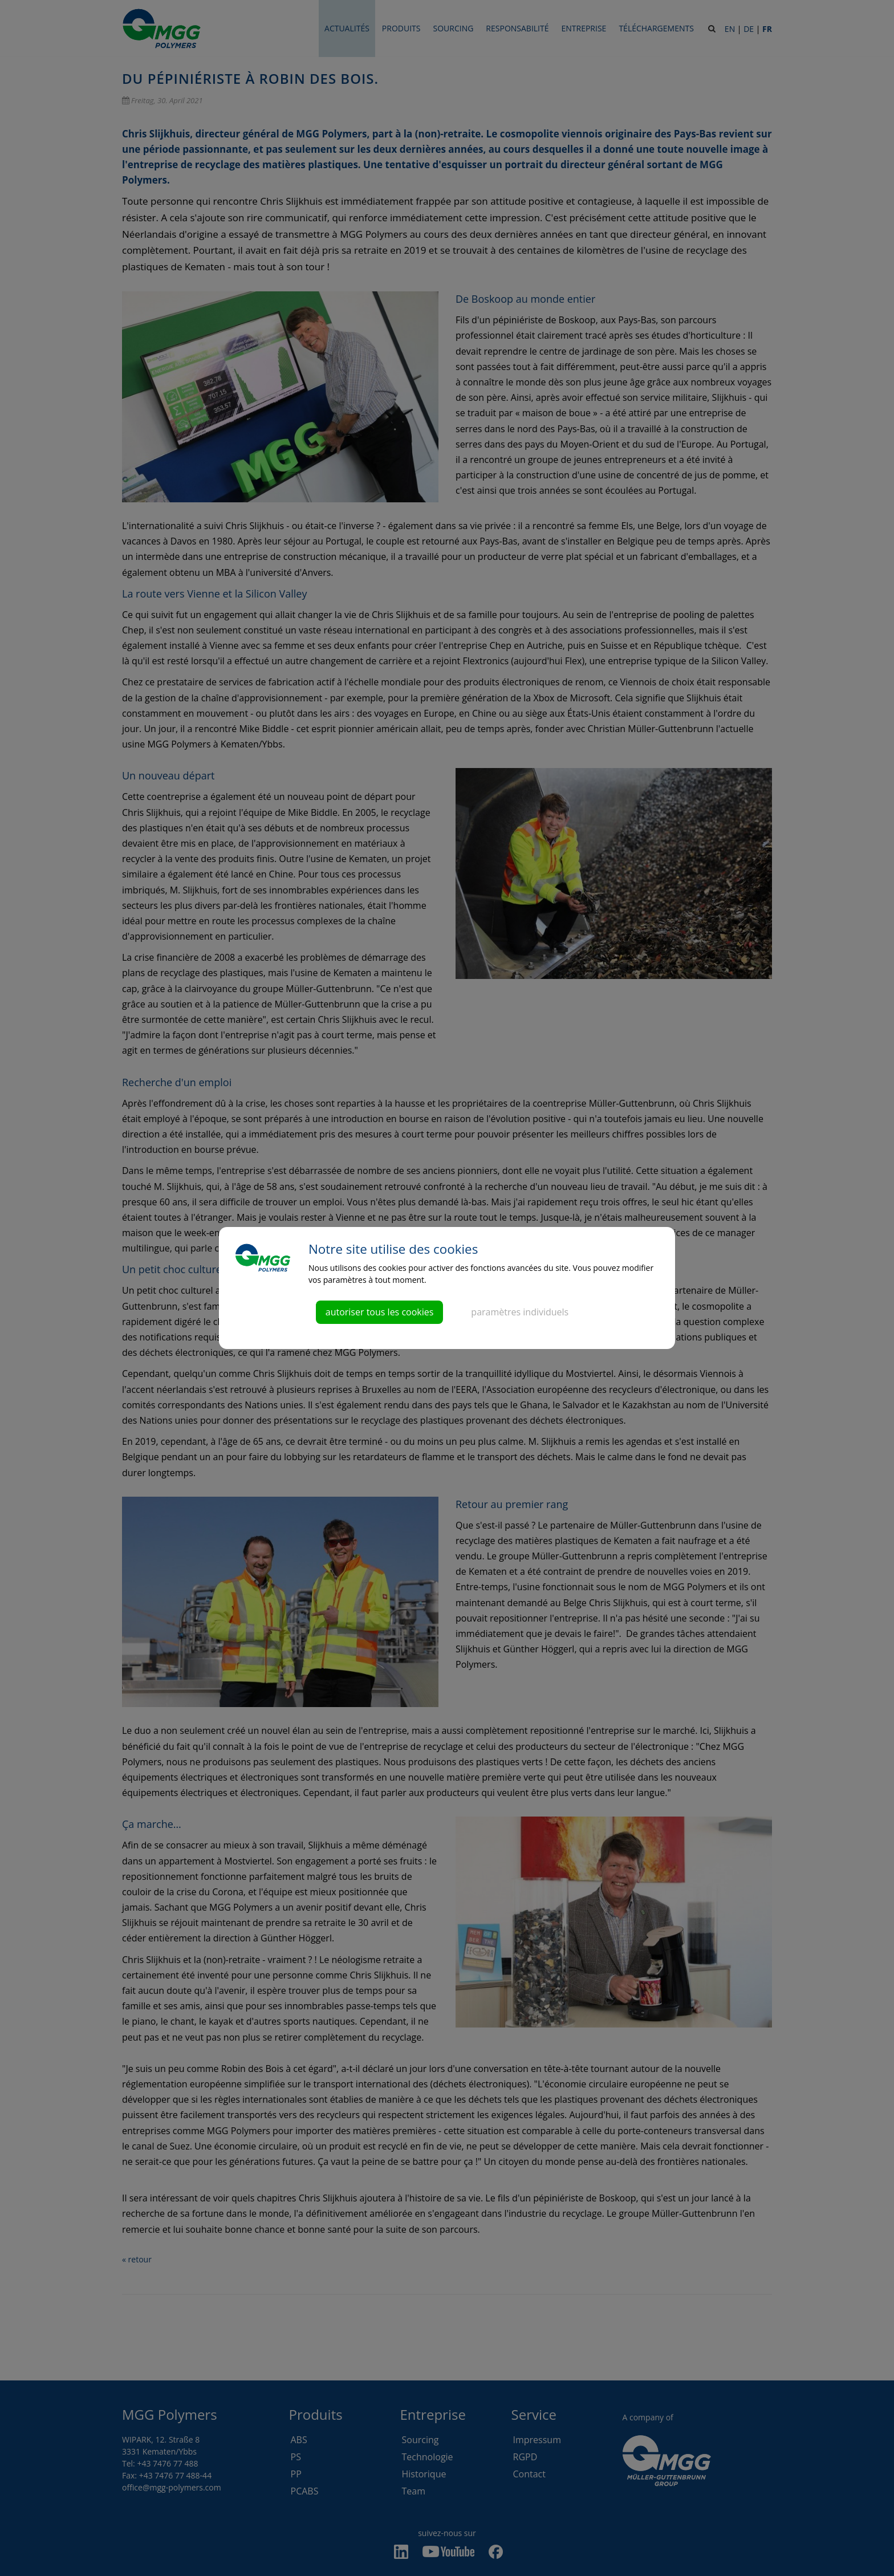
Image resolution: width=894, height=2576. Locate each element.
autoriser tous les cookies (380, 1312)
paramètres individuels (519, 1312)
